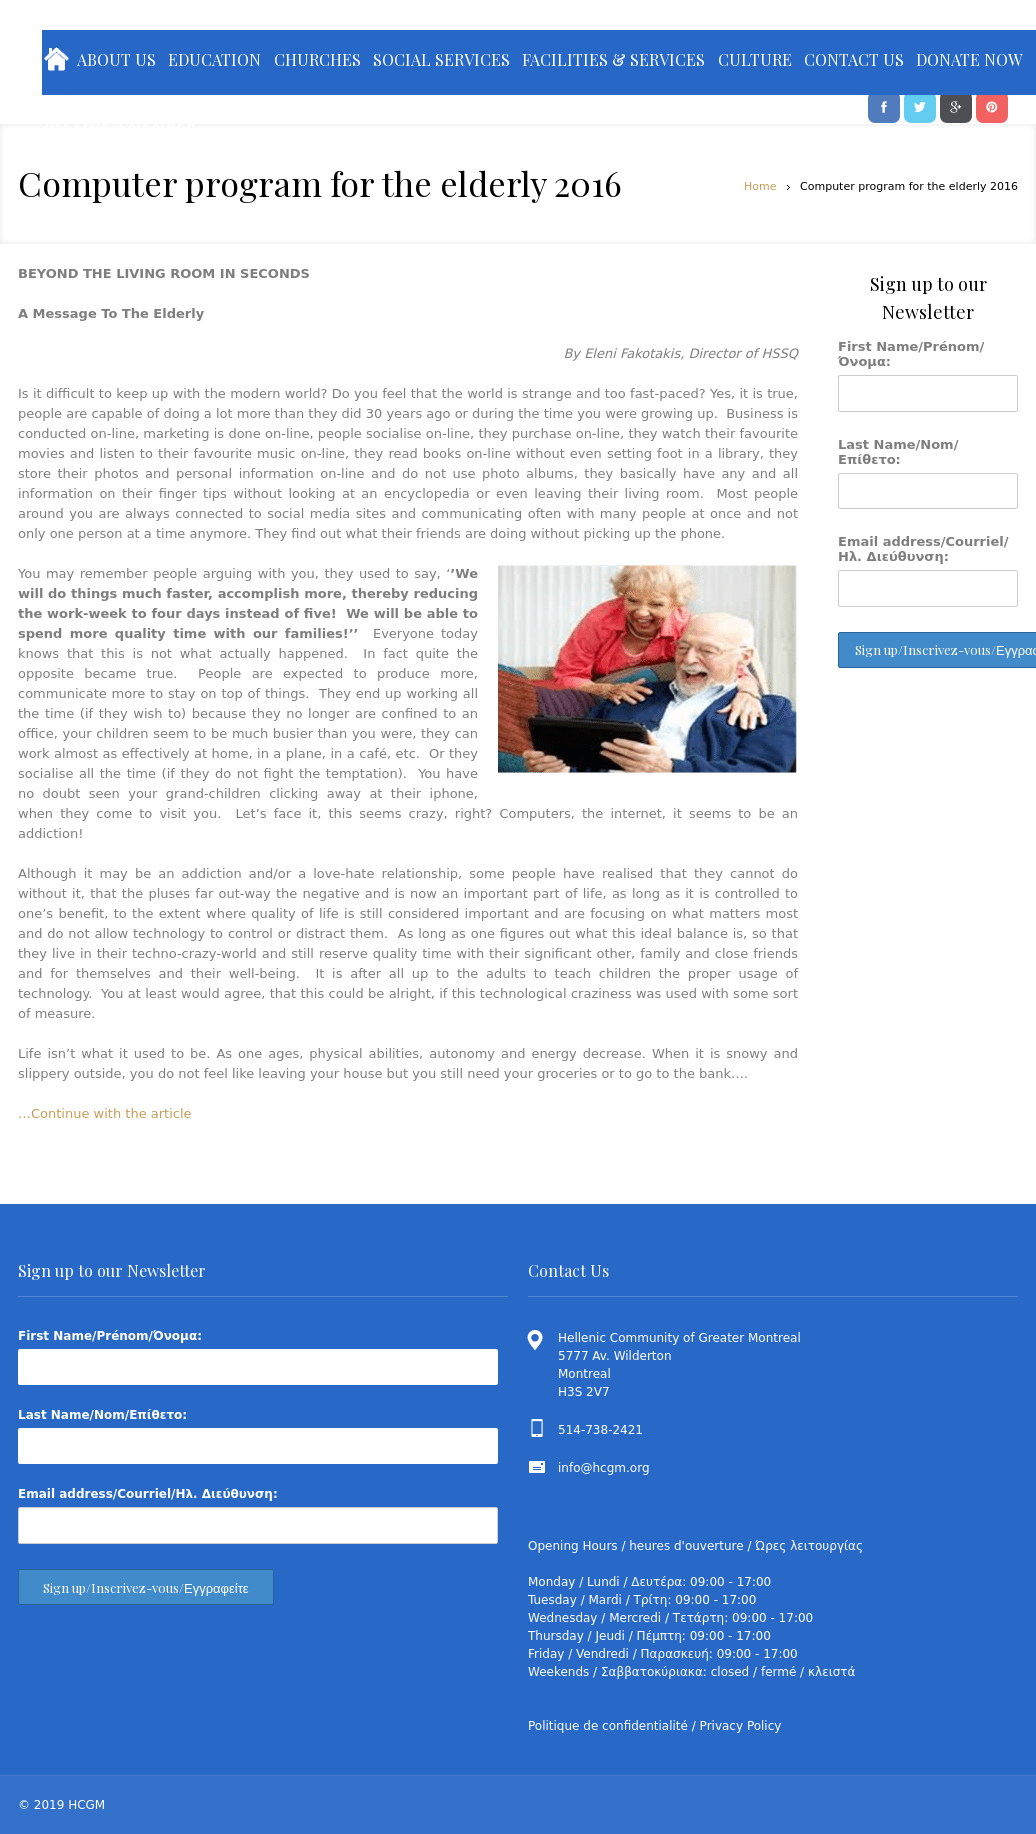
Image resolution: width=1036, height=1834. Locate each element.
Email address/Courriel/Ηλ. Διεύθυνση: (923, 549)
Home (760, 186)
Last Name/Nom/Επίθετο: (898, 452)
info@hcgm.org (604, 1468)
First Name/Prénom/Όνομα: (911, 354)
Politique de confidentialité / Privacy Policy (654, 1726)
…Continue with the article (105, 1113)
